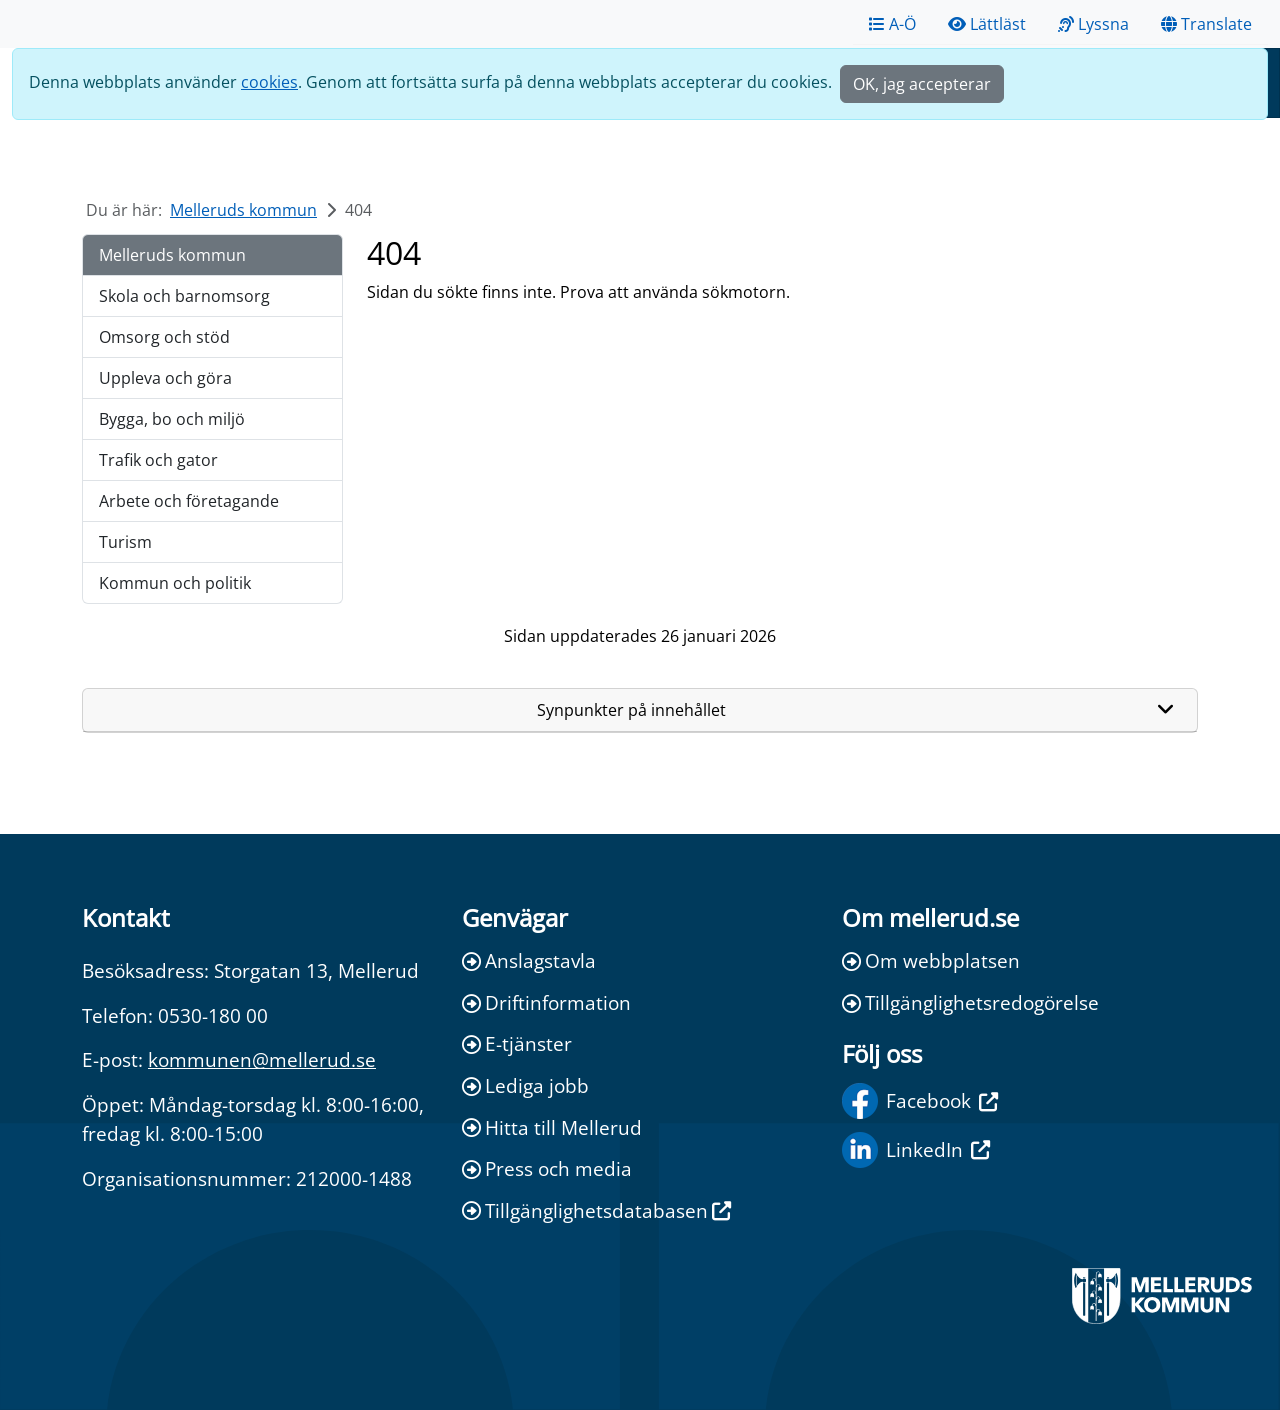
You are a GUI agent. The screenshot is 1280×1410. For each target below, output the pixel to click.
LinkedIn (916, 1150)
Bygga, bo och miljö (172, 419)
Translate (1206, 24)
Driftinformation (546, 1002)
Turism (125, 542)
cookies (269, 82)
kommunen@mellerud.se (262, 1059)
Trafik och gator (158, 460)
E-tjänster (517, 1043)
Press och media (547, 1168)
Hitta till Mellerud (552, 1127)
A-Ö (892, 24)
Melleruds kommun (243, 210)
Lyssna (1093, 24)
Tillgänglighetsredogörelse (970, 1002)
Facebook (920, 1101)
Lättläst (987, 24)
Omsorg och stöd (164, 337)
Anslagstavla (529, 960)
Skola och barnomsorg (184, 296)
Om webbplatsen (931, 960)
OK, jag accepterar (922, 84)
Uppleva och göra (165, 378)
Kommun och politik (175, 583)
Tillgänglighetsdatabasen (596, 1210)
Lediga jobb (525, 1085)
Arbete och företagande (189, 501)
